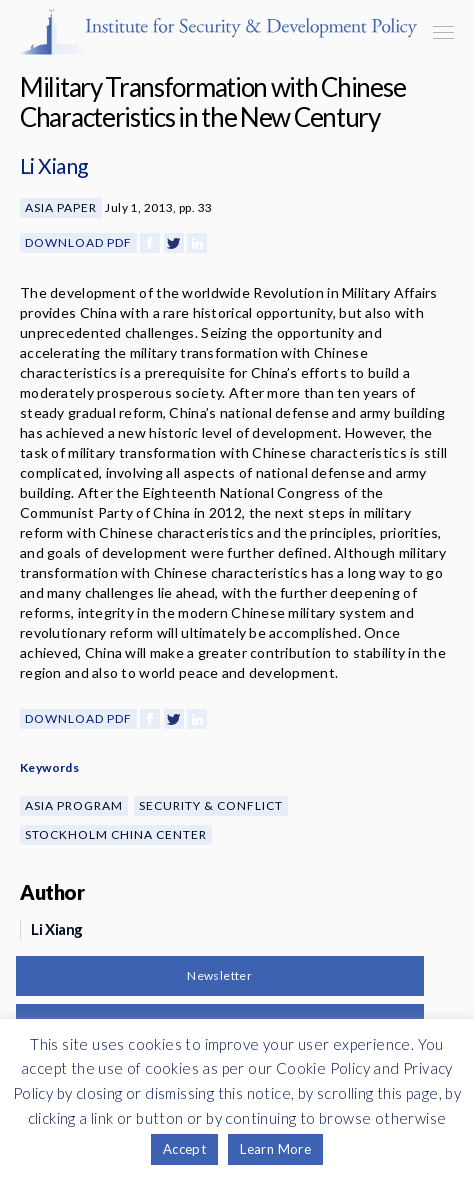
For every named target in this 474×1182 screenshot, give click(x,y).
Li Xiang (54, 165)
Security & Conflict (211, 805)
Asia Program (74, 805)
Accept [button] (184, 1149)
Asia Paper (61, 207)
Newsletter (219, 975)
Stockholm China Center (116, 834)
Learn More (275, 1149)
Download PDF (78, 242)
